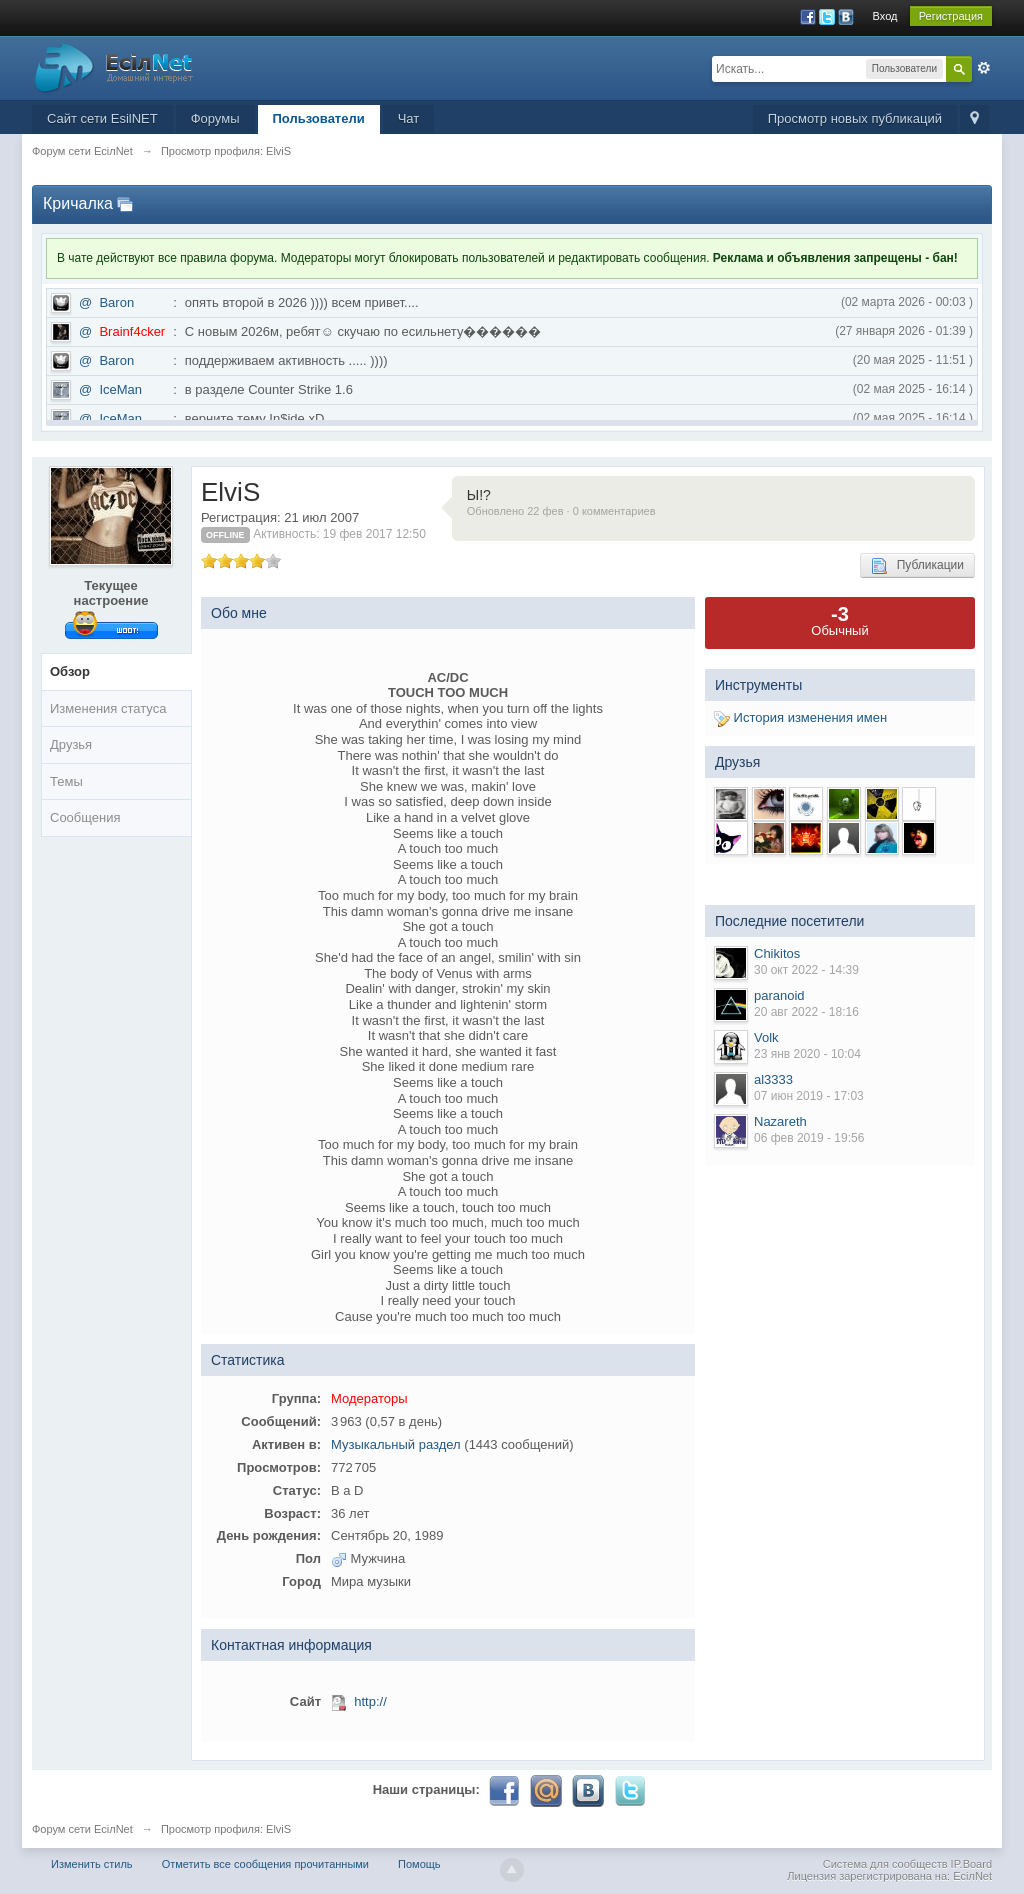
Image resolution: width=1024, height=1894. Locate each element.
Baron (116, 302)
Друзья (71, 744)
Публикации (917, 566)
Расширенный (984, 68)
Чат (409, 118)
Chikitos (777, 953)
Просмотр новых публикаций (855, 118)
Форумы (215, 118)
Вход (885, 16)
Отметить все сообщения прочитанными (265, 1864)
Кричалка (78, 203)
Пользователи (319, 118)
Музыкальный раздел (396, 1444)
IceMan (120, 389)
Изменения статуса (108, 708)
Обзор (70, 671)
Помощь (419, 1864)
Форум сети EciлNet (82, 1829)
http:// (370, 1701)
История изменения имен (800, 717)
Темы (66, 781)
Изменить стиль (92, 1864)
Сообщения (85, 817)
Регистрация (951, 16)
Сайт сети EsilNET (102, 118)
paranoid (779, 995)
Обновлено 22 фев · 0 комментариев (561, 511)
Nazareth (780, 1121)
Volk (766, 1037)
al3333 (773, 1079)
